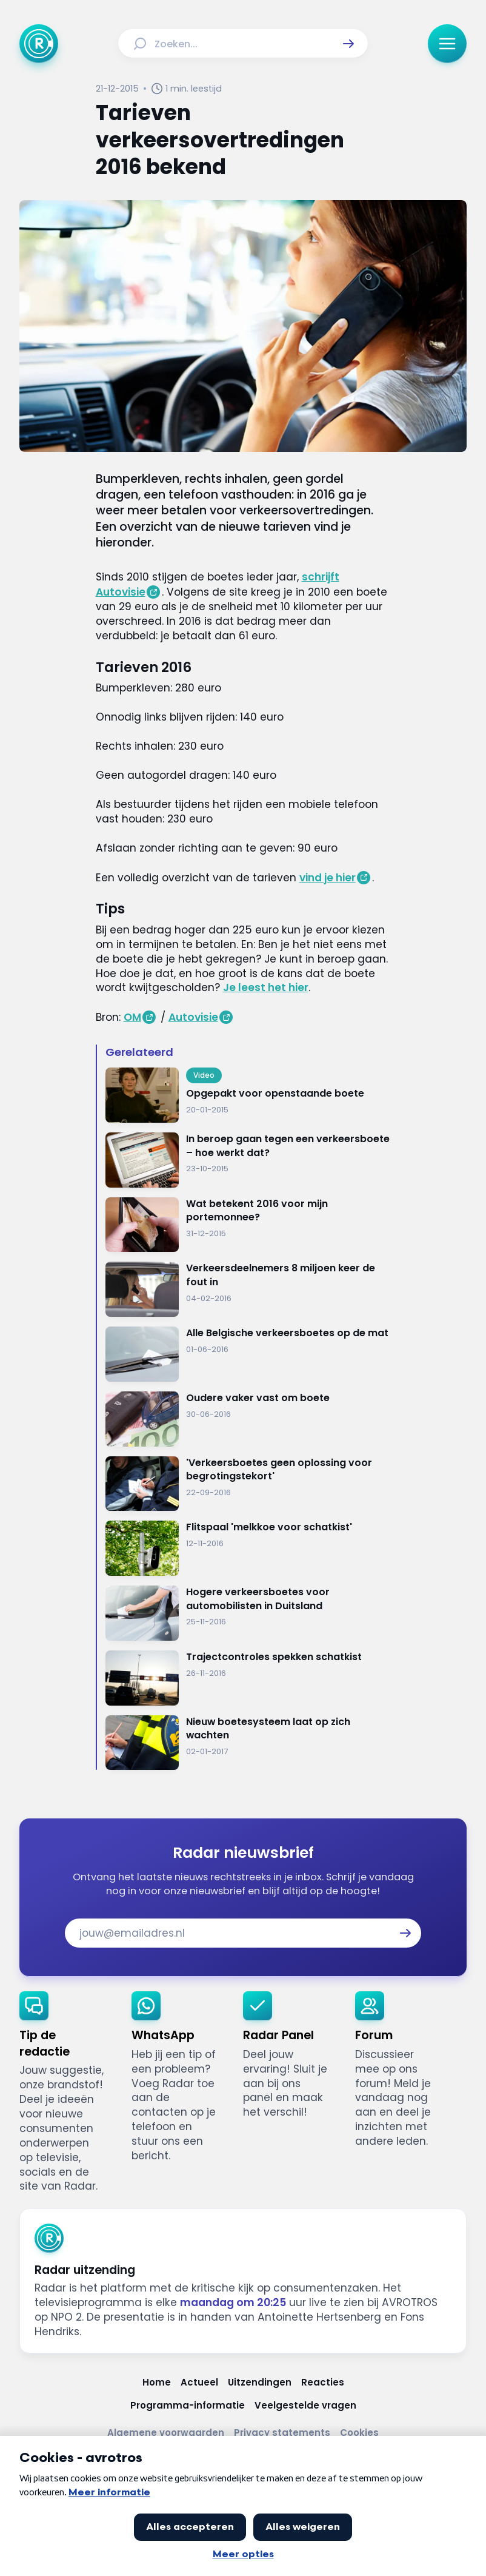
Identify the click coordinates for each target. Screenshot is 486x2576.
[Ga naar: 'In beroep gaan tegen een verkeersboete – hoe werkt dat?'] (248, 1160)
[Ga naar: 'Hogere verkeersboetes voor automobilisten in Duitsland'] (248, 1613)
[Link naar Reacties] (322, 2382)
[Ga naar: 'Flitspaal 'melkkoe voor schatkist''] (248, 1548)
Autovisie (193, 1017)
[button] (348, 43)
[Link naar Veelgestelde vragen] (305, 2405)
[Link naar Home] (156, 2382)
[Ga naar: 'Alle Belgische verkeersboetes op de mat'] (248, 1354)
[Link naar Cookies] (359, 2432)
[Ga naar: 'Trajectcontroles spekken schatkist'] (248, 1678)
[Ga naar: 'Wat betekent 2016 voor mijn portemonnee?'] (248, 1225)
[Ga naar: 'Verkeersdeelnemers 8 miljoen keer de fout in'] (248, 1289)
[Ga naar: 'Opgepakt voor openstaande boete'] (248, 1095)
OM (132, 1017)
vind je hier (327, 877)
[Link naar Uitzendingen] (259, 2382)
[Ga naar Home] (38, 43)
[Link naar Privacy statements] (282, 2432)
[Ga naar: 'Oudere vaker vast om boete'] (248, 1419)
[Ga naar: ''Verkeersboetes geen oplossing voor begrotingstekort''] (248, 1484)
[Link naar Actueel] (199, 2382)
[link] (65, 2092)
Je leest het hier (265, 987)
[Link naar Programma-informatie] (187, 2405)
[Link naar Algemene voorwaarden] (165, 2432)
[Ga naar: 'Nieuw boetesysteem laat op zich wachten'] (248, 1743)
